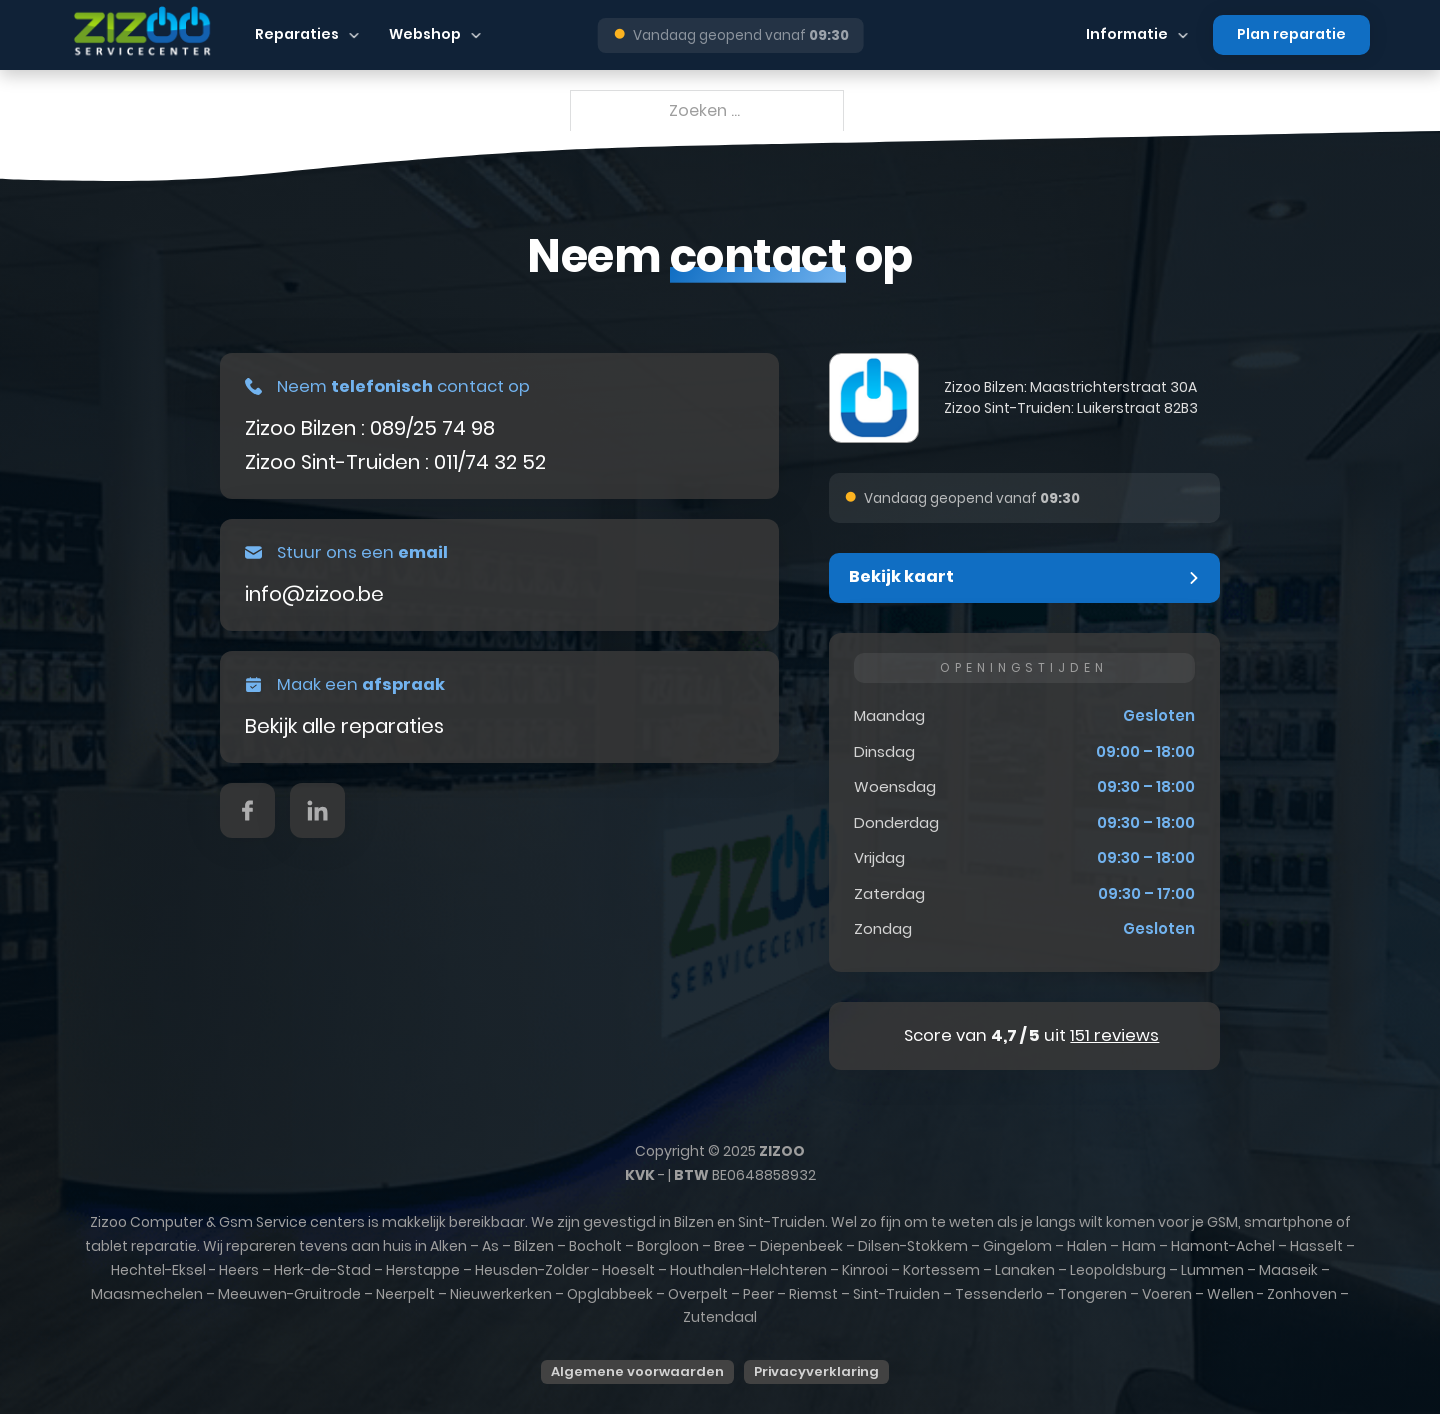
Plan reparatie (1291, 34)
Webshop (425, 34)
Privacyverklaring (816, 1371)
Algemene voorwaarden (637, 1371)
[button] (1024, 578)
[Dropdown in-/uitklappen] (354, 35)
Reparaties (297, 34)
